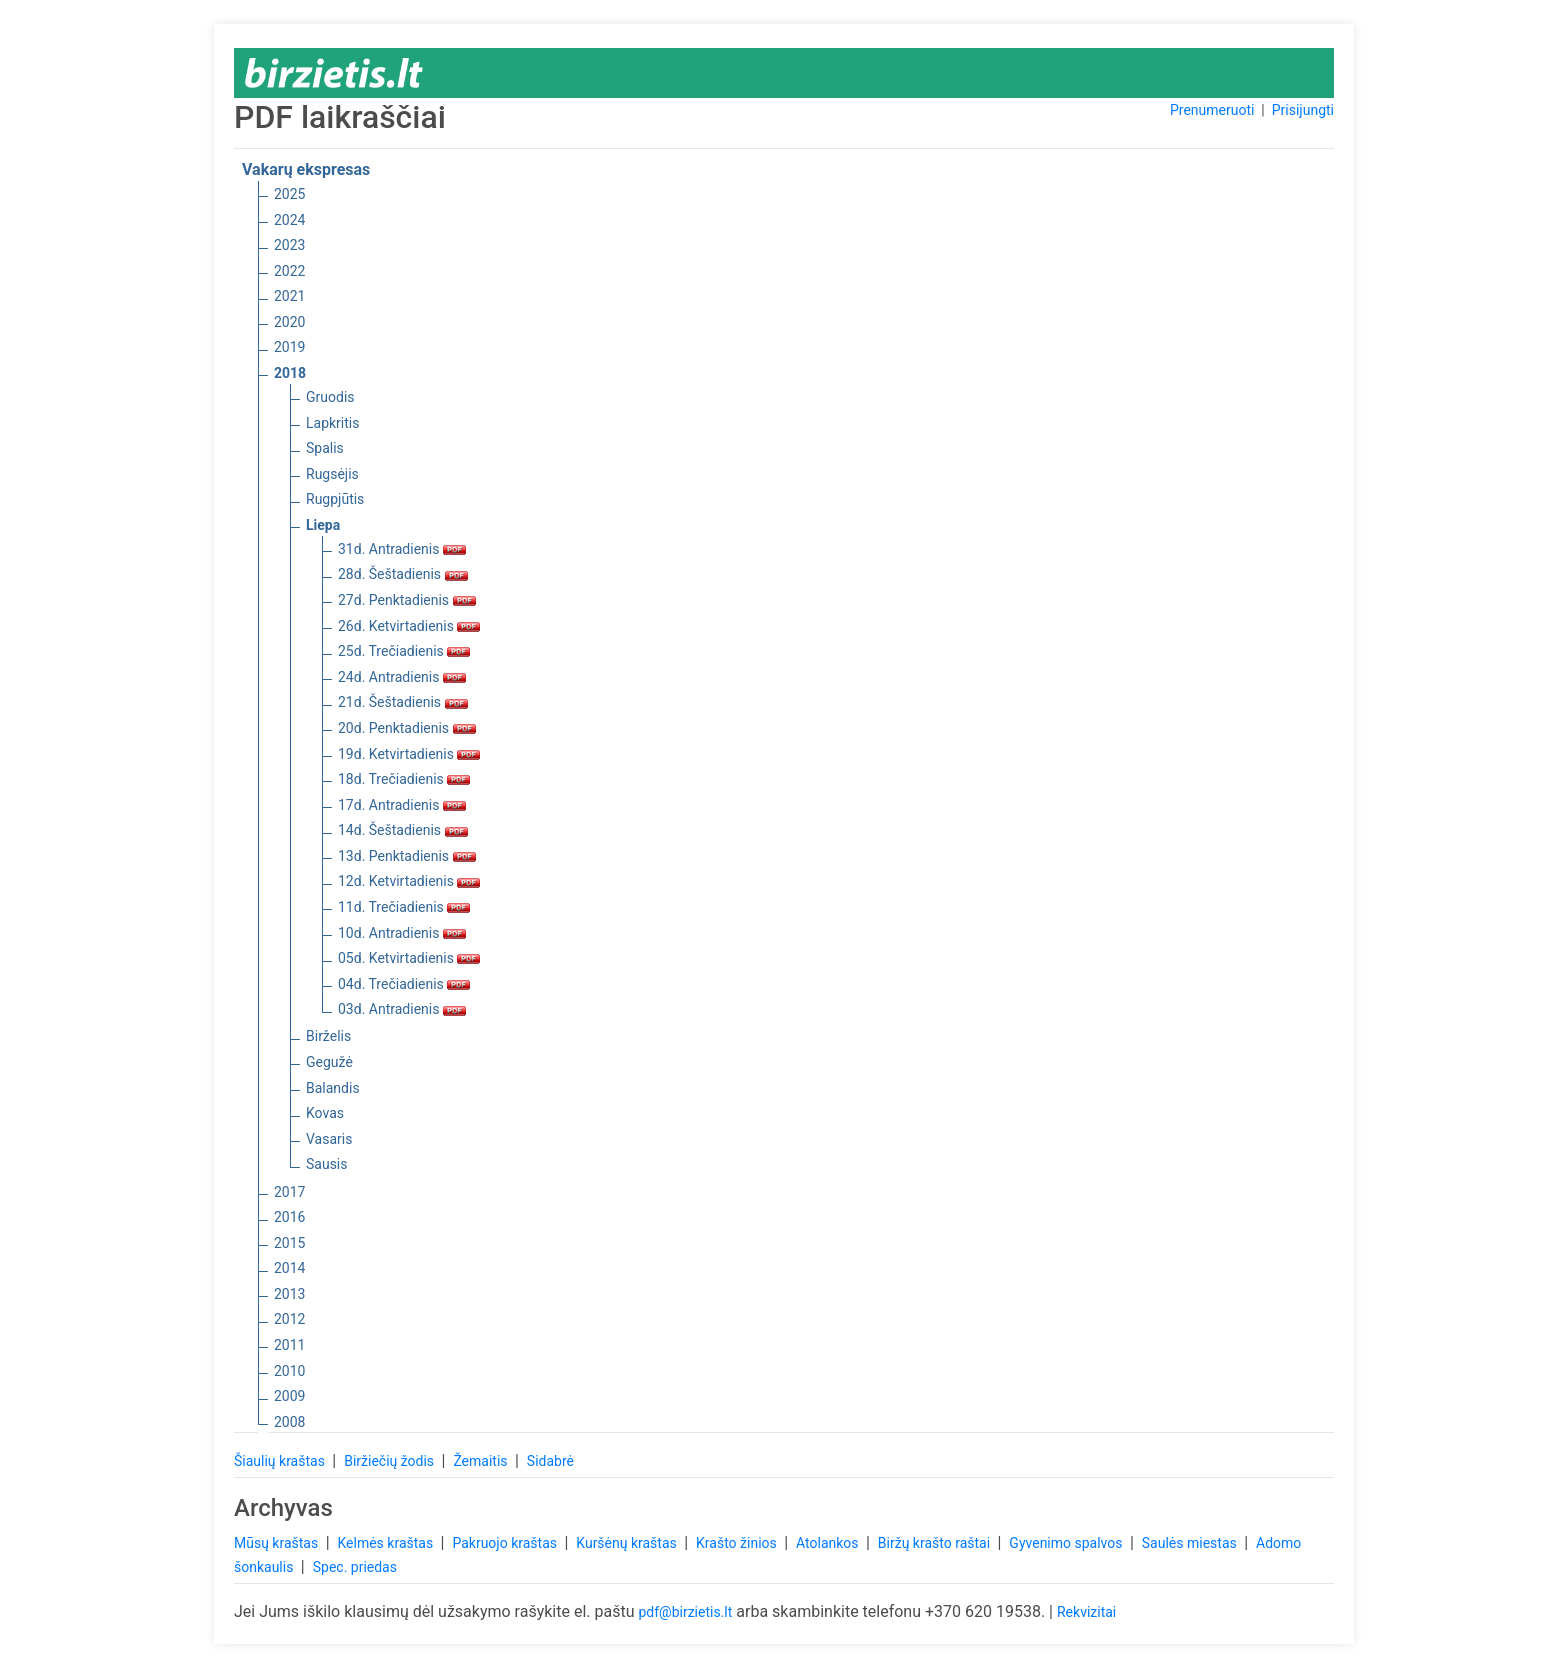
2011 (289, 1345)
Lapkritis (332, 423)
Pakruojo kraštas (506, 1543)
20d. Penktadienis (407, 728)
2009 (289, 1396)
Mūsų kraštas (278, 1543)
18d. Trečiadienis (404, 779)
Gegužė (329, 1062)
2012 (289, 1319)
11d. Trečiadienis (404, 907)
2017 (289, 1192)
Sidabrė (550, 1461)
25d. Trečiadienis (404, 651)
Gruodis (330, 397)
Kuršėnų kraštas (628, 1543)
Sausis (327, 1164)
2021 (289, 296)
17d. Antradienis (402, 805)
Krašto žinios (738, 1543)
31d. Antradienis (402, 549)
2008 (289, 1422)
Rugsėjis (332, 474)
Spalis (325, 448)
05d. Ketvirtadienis (409, 958)
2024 (289, 220)
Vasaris (329, 1139)
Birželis (328, 1036)
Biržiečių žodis (390, 1461)
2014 (289, 1268)
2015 (289, 1243)
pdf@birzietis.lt (685, 1612)
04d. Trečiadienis (404, 984)
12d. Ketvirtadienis (409, 881)
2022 (289, 271)
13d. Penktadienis (407, 856)
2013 (289, 1294)
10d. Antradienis (402, 933)
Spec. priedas (355, 1567)
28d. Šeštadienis (403, 574)
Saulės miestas (1191, 1543)
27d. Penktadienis (407, 600)
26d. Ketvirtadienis (409, 626)
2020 (289, 322)
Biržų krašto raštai (936, 1543)
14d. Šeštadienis (403, 830)
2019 (289, 347)
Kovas (325, 1113)
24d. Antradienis (402, 677)
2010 (289, 1371)
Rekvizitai (1086, 1612)
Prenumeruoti (1212, 110)
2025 (289, 194)
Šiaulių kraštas (281, 1461)
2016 (289, 1217)
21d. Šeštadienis (403, 702)
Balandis (333, 1088)
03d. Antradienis (402, 1009)
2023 (289, 245)
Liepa (323, 525)
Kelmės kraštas (386, 1543)
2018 (290, 373)
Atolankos (829, 1543)
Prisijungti (1303, 110)
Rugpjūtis (335, 499)
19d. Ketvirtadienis (409, 754)
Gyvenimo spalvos (1067, 1543)
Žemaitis (482, 1461)
